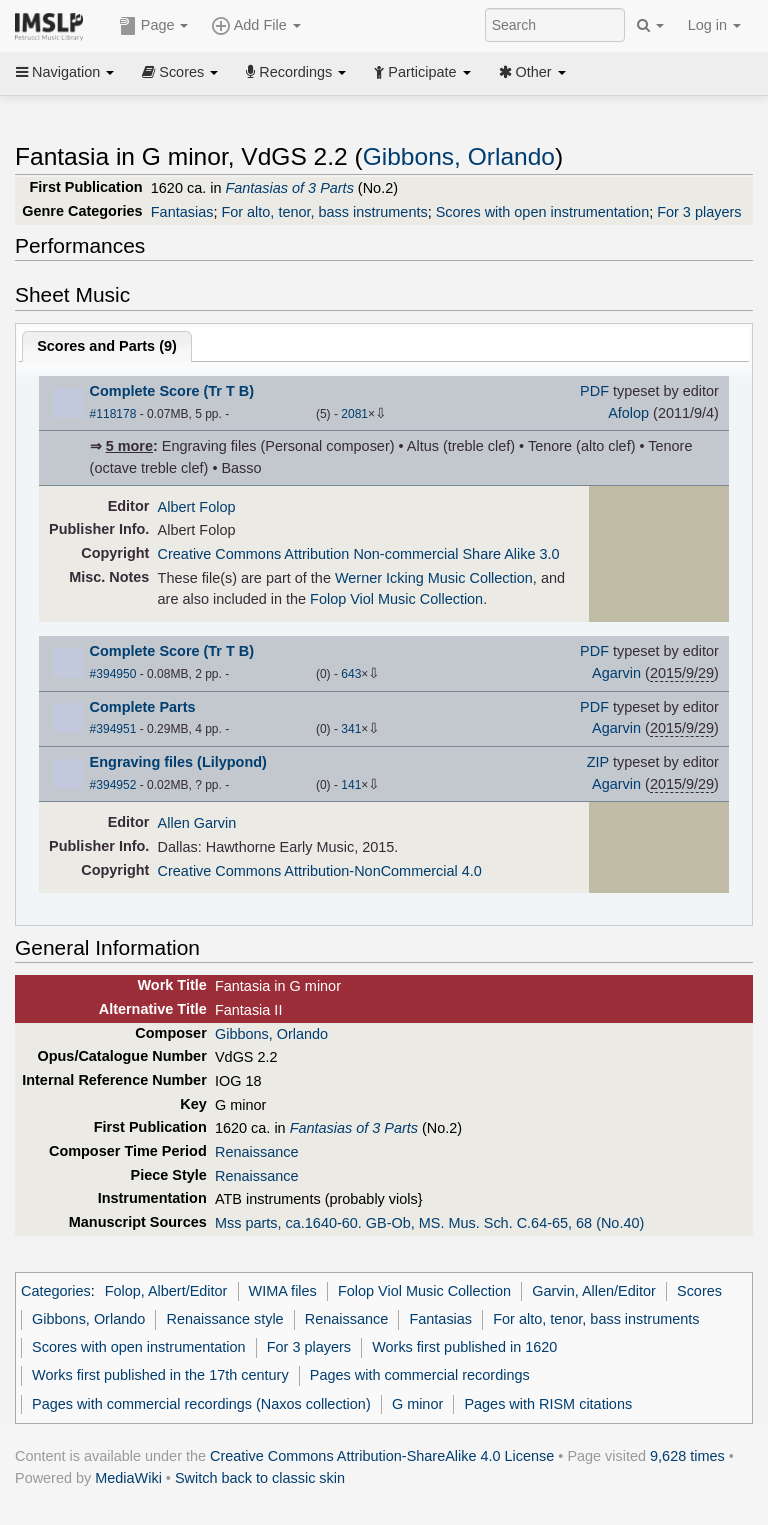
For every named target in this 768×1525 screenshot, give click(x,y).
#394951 (113, 729)
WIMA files (283, 1291)
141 (351, 785)
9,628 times (687, 1456)
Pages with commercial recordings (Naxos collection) (201, 1404)
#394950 (113, 674)
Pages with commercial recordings (420, 1375)
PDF (594, 391)
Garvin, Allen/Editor (594, 1291)
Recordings (296, 72)
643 (351, 674)
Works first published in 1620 (464, 1347)
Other (532, 72)
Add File (256, 26)
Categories (56, 1291)
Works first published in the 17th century (160, 1375)
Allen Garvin (197, 823)
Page (154, 26)
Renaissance (256, 1152)
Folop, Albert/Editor (166, 1291)
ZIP (598, 762)
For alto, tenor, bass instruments (324, 212)
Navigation (65, 72)
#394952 (113, 785)
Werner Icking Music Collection (434, 578)
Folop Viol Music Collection (396, 599)
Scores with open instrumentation (542, 212)
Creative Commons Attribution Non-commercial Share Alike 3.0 (359, 554)
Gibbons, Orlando (459, 156)
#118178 (113, 414)
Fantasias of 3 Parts (289, 188)
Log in (714, 25)
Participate (422, 72)
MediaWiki (128, 1478)
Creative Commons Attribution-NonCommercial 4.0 (320, 871)
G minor (417, 1404)
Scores (180, 72)
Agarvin (616, 673)
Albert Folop (197, 507)
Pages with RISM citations (548, 1404)
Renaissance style (224, 1319)
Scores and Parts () (107, 346)
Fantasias (182, 212)
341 (351, 729)
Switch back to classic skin (260, 1478)
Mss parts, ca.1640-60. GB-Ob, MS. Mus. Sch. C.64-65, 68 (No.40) (429, 1223)
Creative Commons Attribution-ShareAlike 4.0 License (382, 1456)
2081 (354, 414)
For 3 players (699, 212)
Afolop (628, 413)
